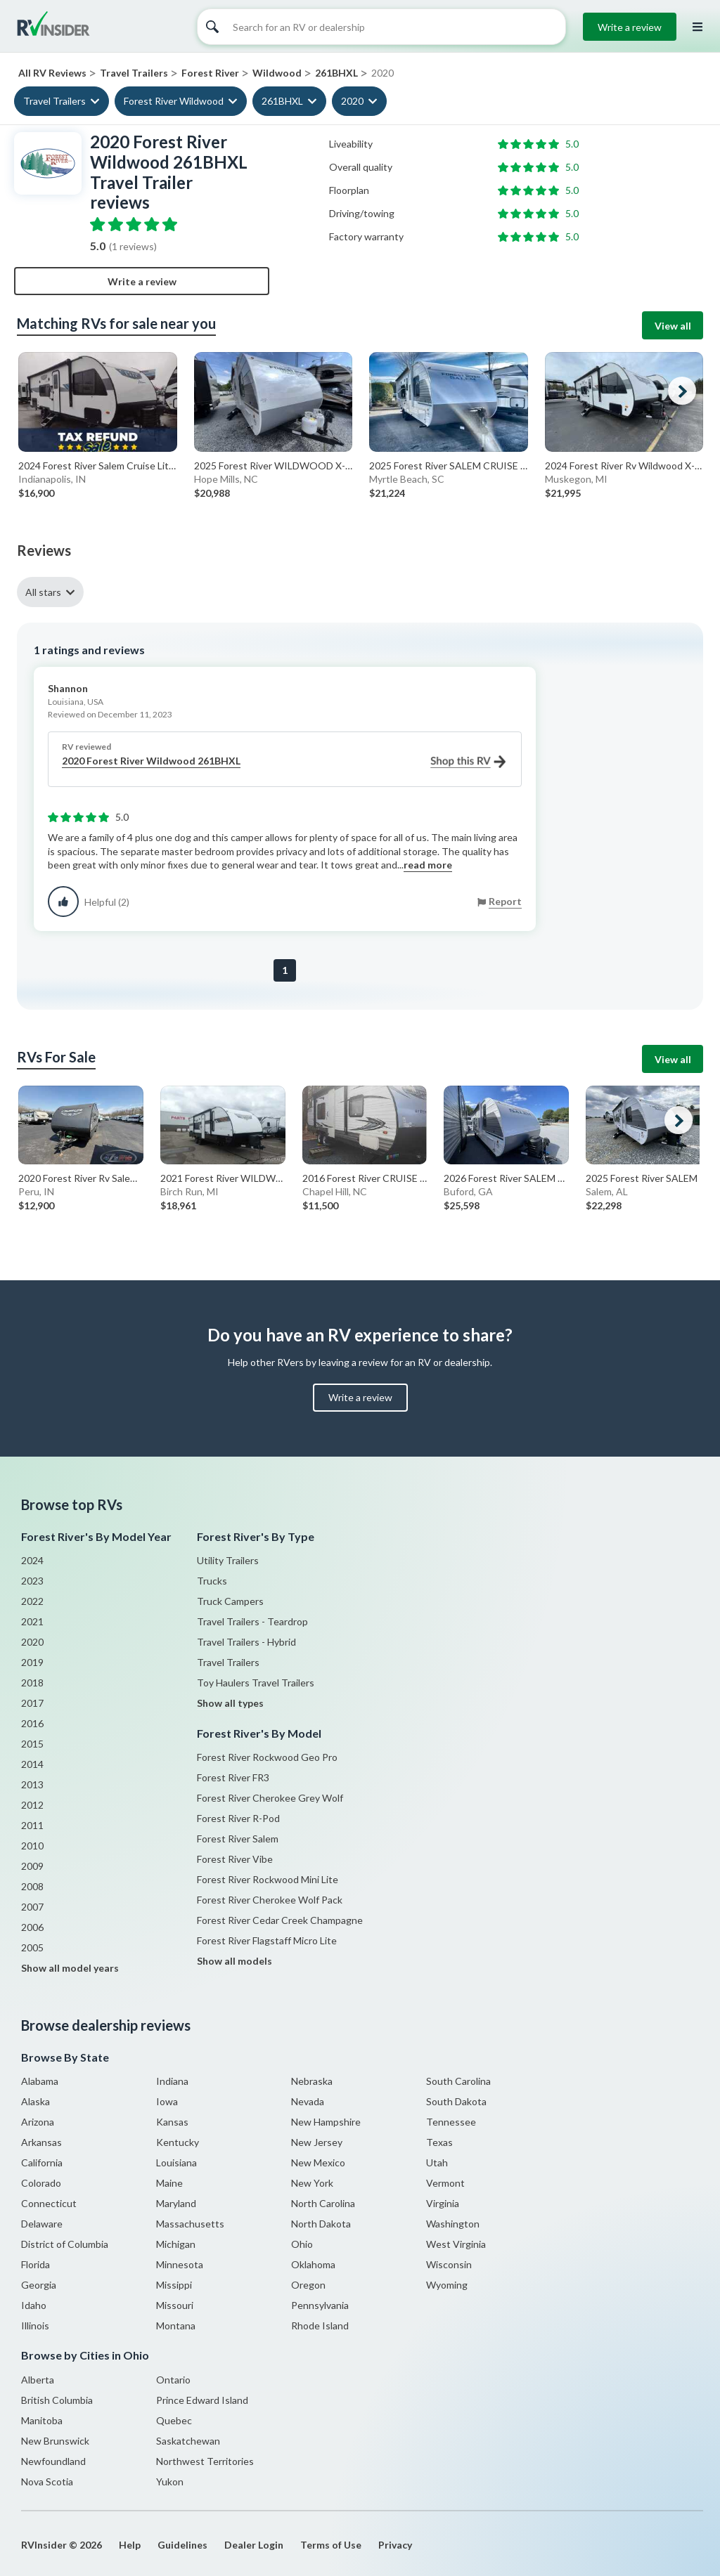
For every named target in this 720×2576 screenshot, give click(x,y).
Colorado (41, 2183)
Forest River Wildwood (174, 101)
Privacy (395, 2545)
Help (130, 2545)
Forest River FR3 (233, 1777)
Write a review (630, 27)
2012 (32, 1805)
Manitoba (42, 2420)
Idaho (33, 2305)
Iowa (167, 2101)
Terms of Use (330, 2545)
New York (312, 2183)
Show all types (230, 1703)
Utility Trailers (228, 1560)
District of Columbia (64, 2244)
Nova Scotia (47, 2481)
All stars (43, 592)
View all (673, 326)
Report (505, 901)
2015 (32, 1744)
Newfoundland (53, 2461)
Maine (169, 2183)
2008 (32, 1886)
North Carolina (323, 2203)
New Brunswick (55, 2441)
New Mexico (318, 2162)
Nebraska (312, 2081)
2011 (32, 1825)
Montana (175, 2325)
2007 (32, 1907)
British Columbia (57, 2400)
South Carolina (458, 2081)
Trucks (212, 1581)
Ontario (173, 2380)
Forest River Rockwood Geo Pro (267, 1757)
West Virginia (456, 2244)
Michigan (175, 2244)
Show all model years (70, 1968)
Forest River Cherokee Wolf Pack (269, 1900)
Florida (35, 2264)
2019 (32, 1662)
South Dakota (456, 2101)
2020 (352, 101)
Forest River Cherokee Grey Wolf (270, 1798)
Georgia (38, 2285)
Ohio (302, 2244)
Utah (437, 2162)
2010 (32, 1846)
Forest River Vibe (235, 1859)
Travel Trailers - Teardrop (252, 1621)
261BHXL (282, 101)
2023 (32, 1581)
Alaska (35, 2101)
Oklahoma (313, 2264)
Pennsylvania (320, 2305)
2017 (32, 1703)
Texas (439, 2142)
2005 (32, 1947)
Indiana (172, 2081)
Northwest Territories (205, 2461)
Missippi (174, 2285)
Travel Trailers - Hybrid (246, 1642)
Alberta (37, 2380)
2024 (32, 1560)
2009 (32, 1866)
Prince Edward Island (202, 2400)
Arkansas (41, 2142)
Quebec (174, 2420)
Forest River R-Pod (238, 1818)
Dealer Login (253, 2545)
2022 (32, 1601)
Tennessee (451, 2122)
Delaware (42, 2224)
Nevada (307, 2101)
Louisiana (176, 2162)
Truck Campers (230, 1601)
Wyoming (447, 2285)
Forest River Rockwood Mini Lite (267, 1879)
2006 (32, 1927)
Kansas (172, 2122)
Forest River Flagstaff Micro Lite (267, 1940)
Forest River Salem (237, 1839)
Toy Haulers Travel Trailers (255, 1683)
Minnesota (179, 2264)
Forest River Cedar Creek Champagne (280, 1920)
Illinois (35, 2325)
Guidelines (182, 2545)
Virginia (442, 2203)
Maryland (176, 2203)
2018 (32, 1683)
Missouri (174, 2305)
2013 (32, 1784)
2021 (32, 1621)
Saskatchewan (188, 2441)
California (42, 2162)
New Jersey (316, 2142)
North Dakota (321, 2224)
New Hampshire (326, 2122)
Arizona (37, 2122)
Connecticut (49, 2203)
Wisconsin (449, 2264)
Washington (453, 2224)
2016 (32, 1723)
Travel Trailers (54, 101)
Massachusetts (190, 2224)
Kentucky (177, 2142)
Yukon (170, 2481)
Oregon (308, 2285)
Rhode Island (320, 2325)
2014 (32, 1764)
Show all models (234, 1961)
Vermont (445, 2183)
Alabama (39, 2081)
